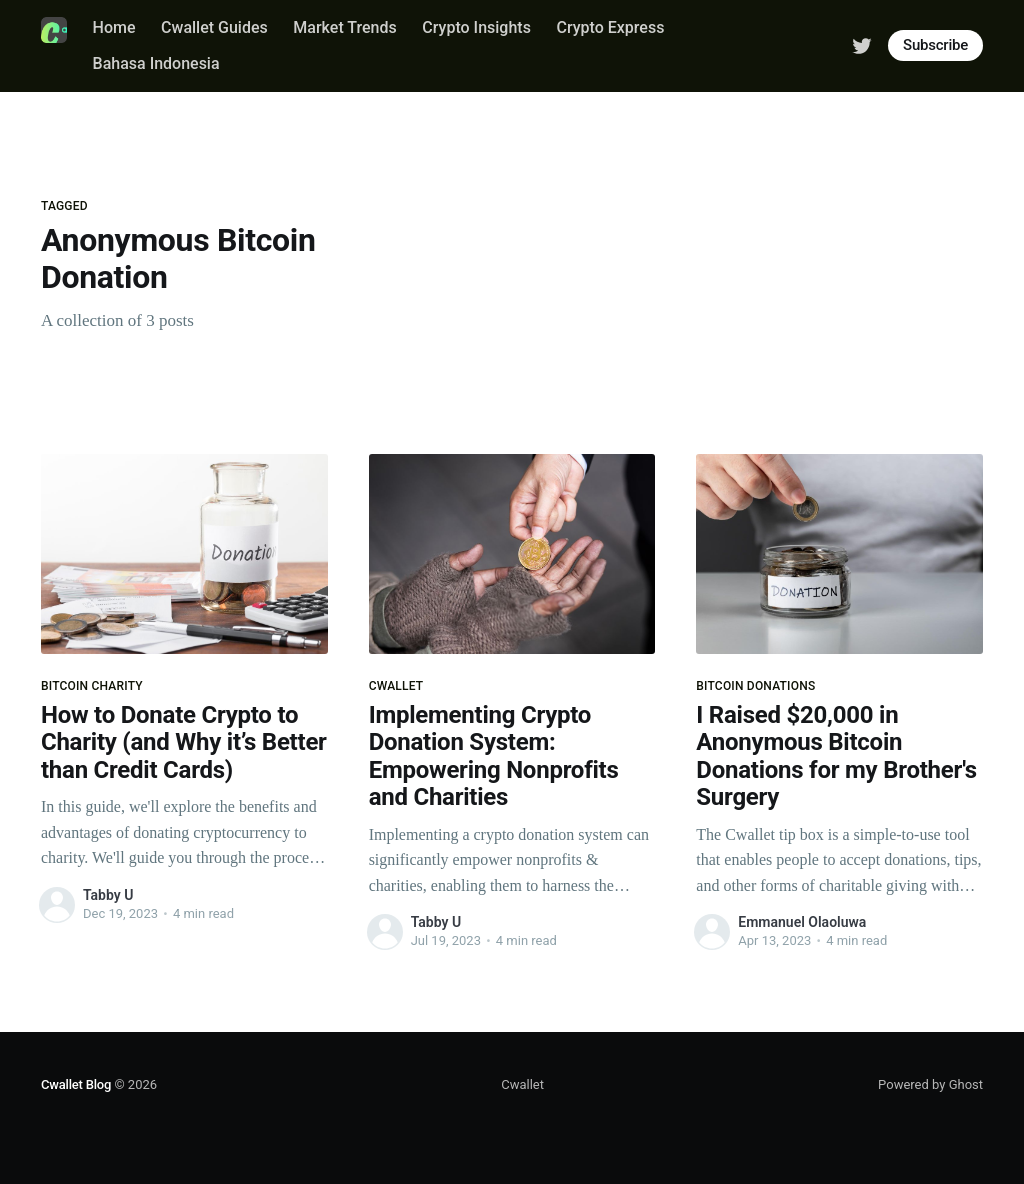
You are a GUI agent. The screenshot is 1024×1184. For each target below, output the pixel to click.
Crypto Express (610, 27)
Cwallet (522, 1084)
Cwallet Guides (214, 27)
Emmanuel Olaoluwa (802, 922)
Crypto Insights (476, 27)
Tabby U (108, 895)
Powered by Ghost (930, 1084)
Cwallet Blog (76, 1084)
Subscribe (935, 45)
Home (114, 27)
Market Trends (344, 27)
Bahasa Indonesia (156, 63)
